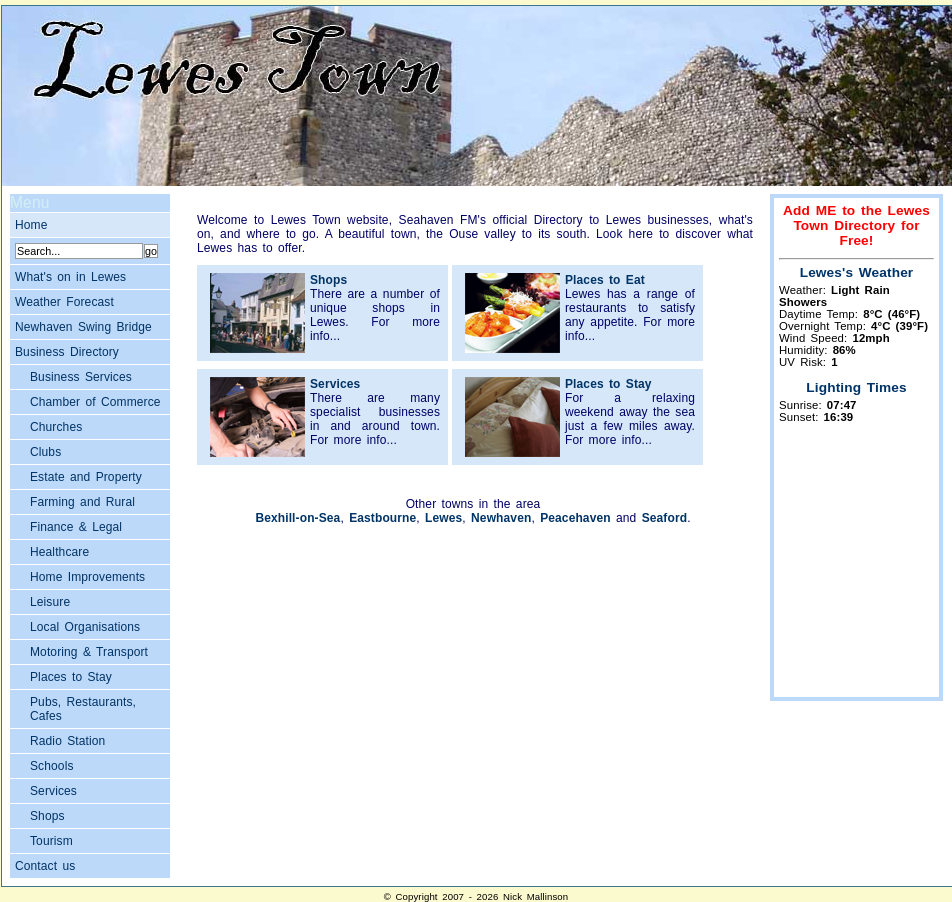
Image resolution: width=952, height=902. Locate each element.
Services (53, 791)
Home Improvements (87, 577)
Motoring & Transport (89, 652)
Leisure (50, 602)
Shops (47, 816)
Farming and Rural (82, 502)
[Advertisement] (857, 570)
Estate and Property (86, 477)
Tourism (51, 841)
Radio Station (67, 741)
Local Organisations (85, 627)
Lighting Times (856, 387)
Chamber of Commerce (95, 402)
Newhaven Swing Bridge (83, 327)
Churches (56, 427)
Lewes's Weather (857, 272)
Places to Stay (71, 677)
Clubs (45, 452)
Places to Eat (605, 280)
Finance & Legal (76, 527)
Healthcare (59, 552)
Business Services (81, 377)
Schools (52, 766)
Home (31, 225)
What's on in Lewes (70, 277)
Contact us (45, 866)
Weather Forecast (64, 302)
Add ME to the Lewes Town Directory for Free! (856, 225)
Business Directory (67, 352)
